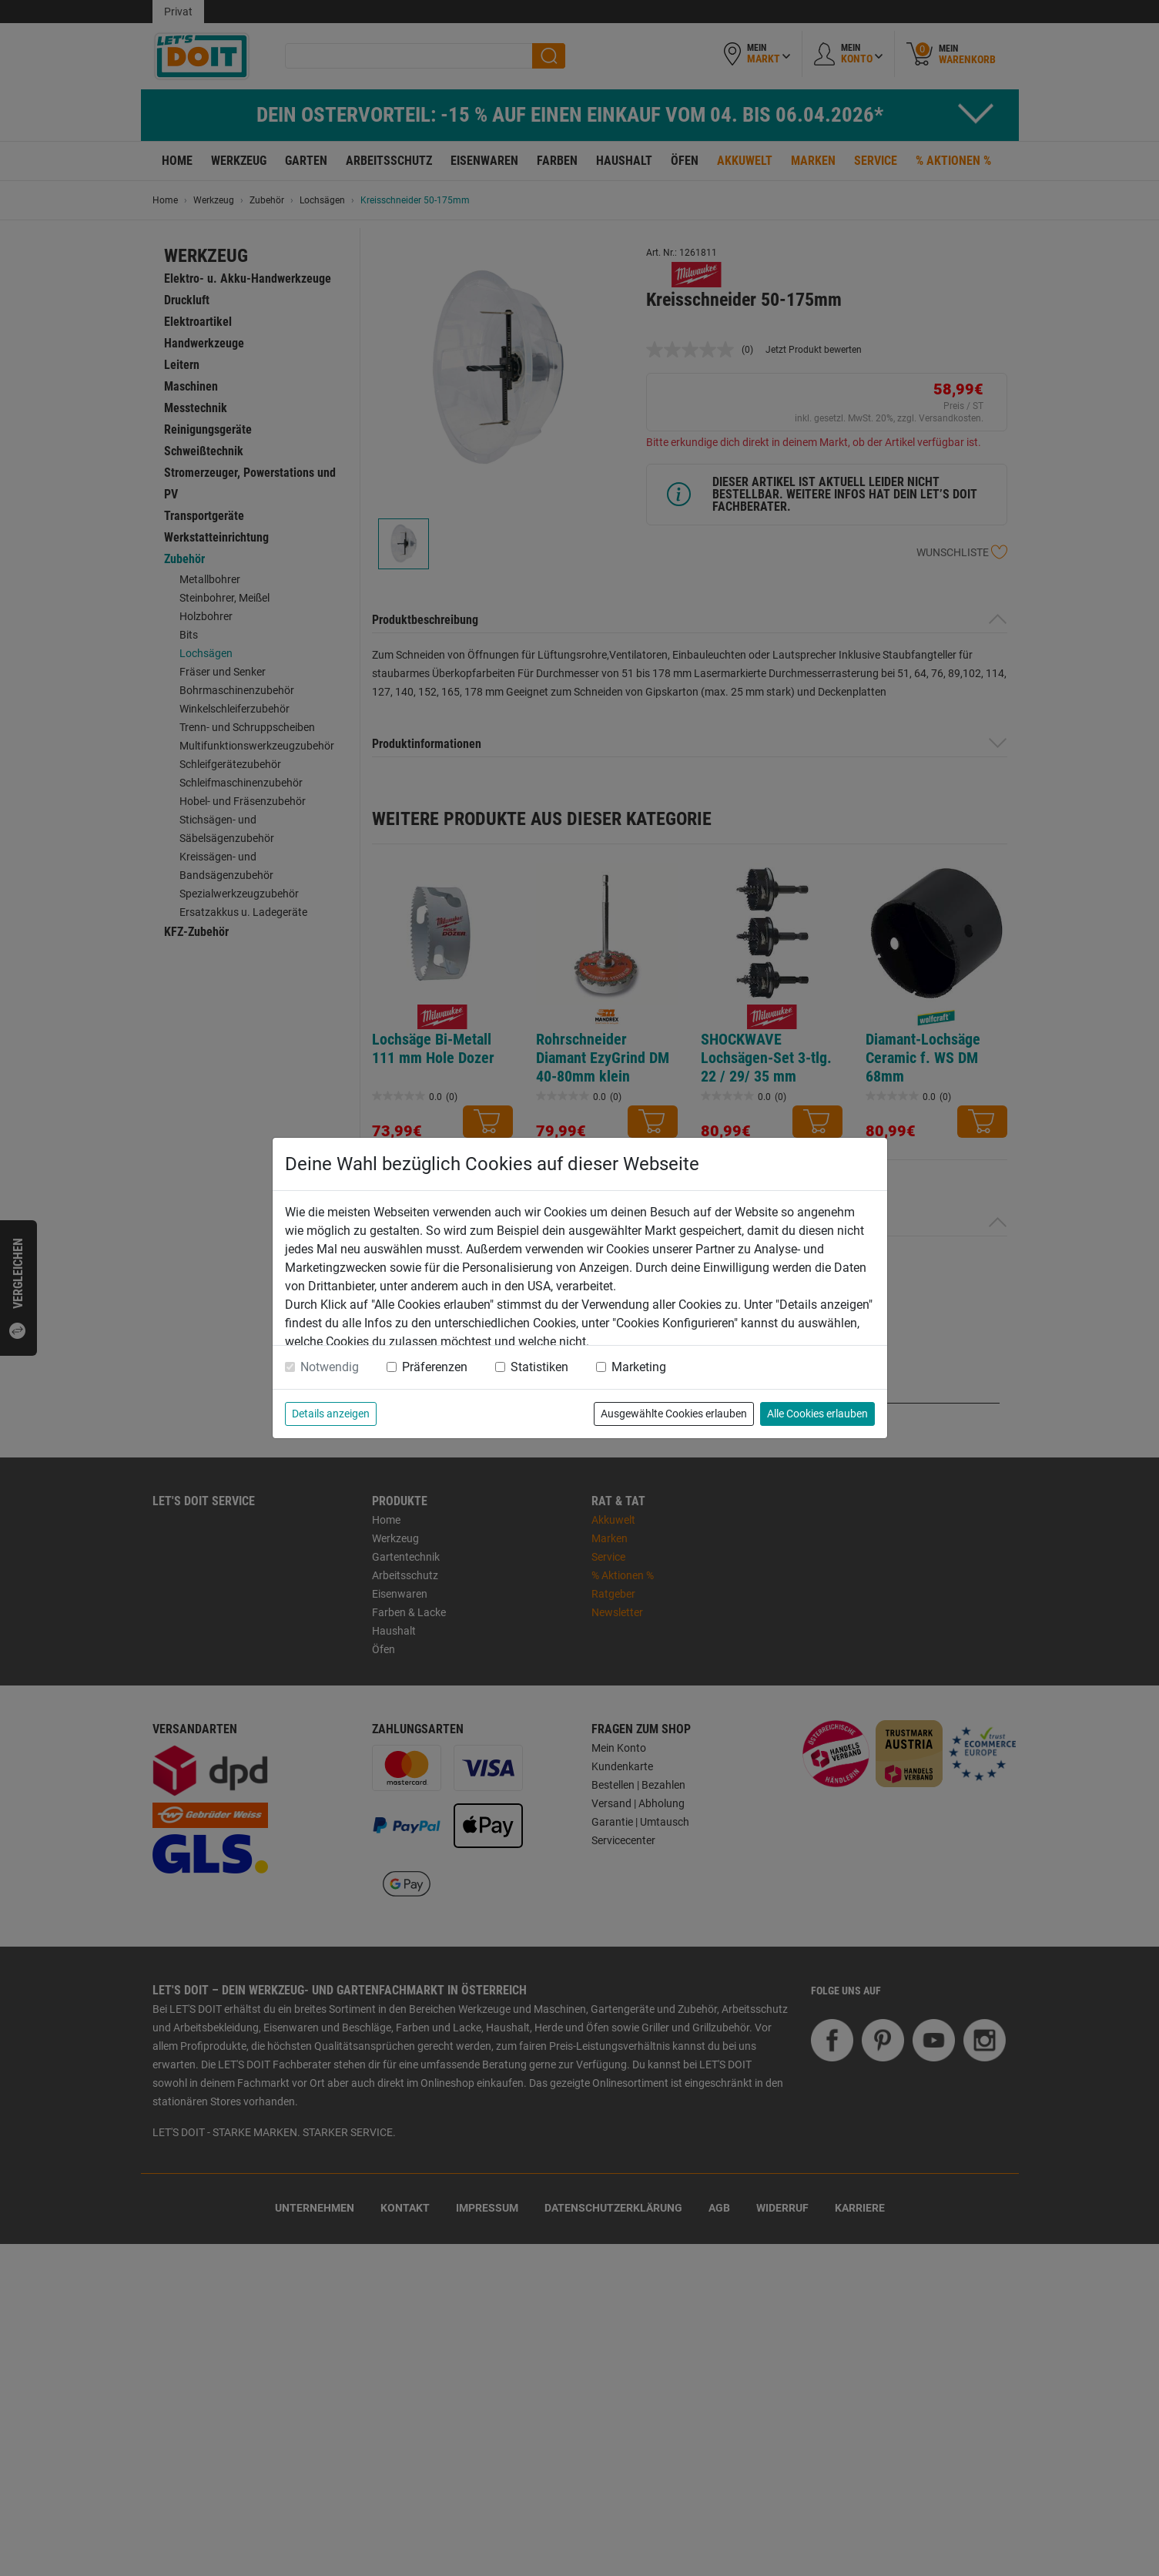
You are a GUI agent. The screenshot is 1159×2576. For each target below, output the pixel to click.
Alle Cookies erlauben (817, 1413)
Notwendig (329, 1367)
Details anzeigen (331, 1413)
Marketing (638, 1367)
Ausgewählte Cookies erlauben (674, 1413)
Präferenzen (434, 1367)
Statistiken (539, 1367)
